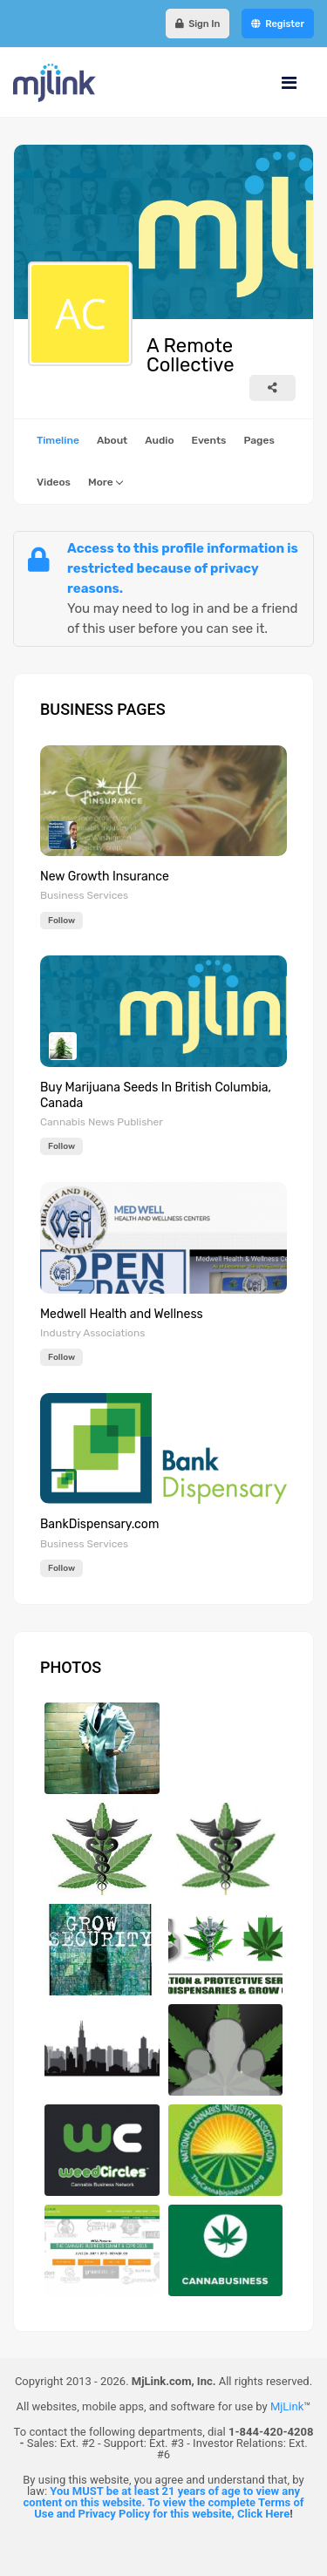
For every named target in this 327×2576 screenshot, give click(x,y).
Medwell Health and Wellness (121, 1314)
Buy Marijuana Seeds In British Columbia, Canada (155, 1095)
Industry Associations (92, 1333)
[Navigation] (289, 83)
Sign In (197, 23)
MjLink (286, 2406)
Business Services (84, 895)
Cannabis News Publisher (101, 1122)
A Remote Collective (190, 355)
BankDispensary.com (99, 1524)
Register (277, 23)
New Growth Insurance (104, 876)
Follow (61, 920)
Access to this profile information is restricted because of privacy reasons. (182, 568)
